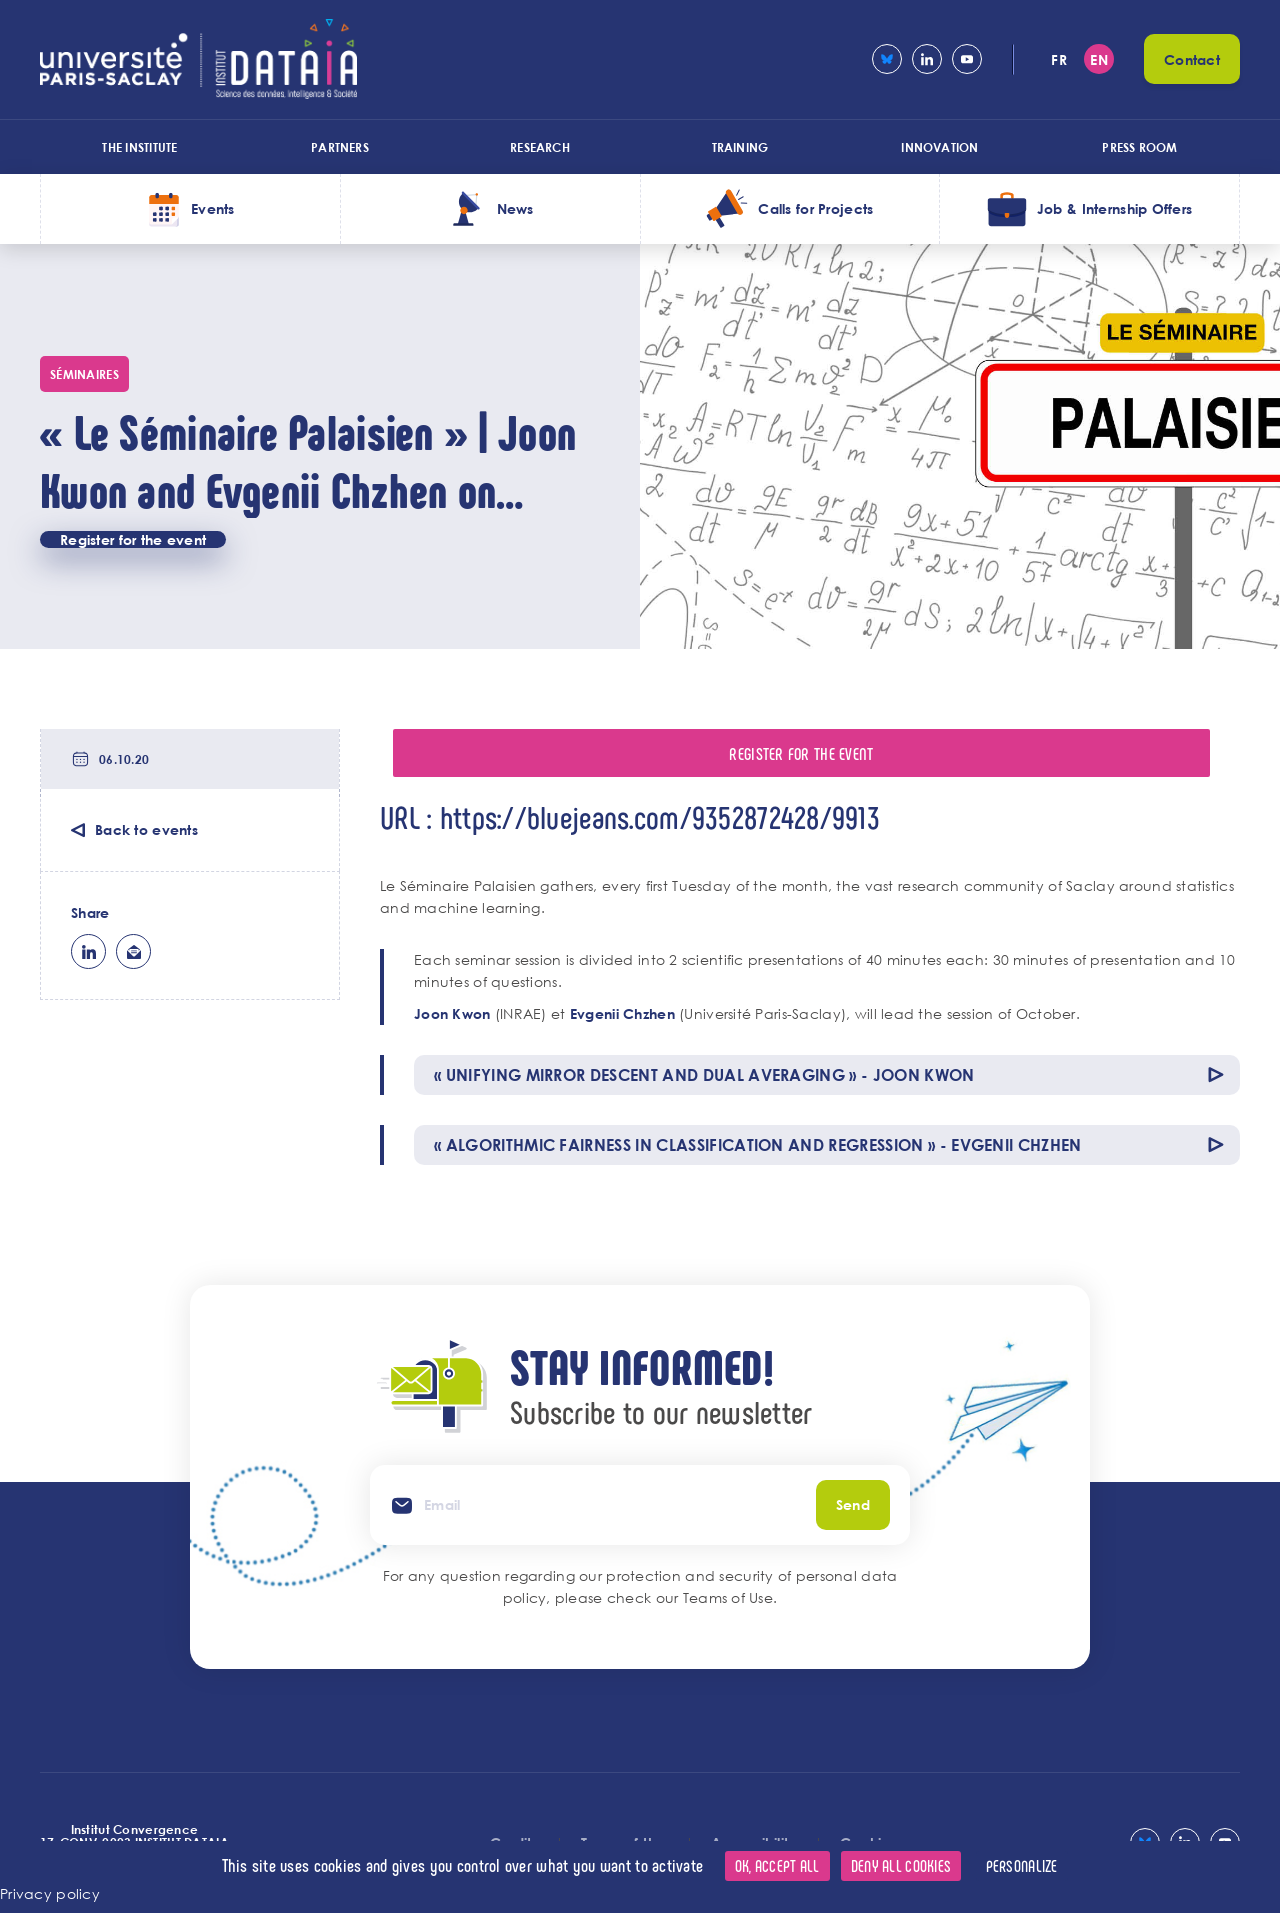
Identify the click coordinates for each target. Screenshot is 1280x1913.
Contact (1192, 59)
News (515, 208)
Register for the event (133, 539)
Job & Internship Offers (1114, 208)
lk (88, 951)
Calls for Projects (815, 208)
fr (1059, 59)
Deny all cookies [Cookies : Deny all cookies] (901, 1865)
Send (853, 1504)
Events (213, 208)
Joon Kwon (452, 1013)
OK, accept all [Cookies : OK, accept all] (777, 1865)
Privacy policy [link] (50, 1893)
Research (540, 147)
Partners (340, 147)
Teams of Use (728, 1597)
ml (133, 951)
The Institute (139, 147)
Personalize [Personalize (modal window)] (1022, 1865)
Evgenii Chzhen (622, 1013)
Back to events (146, 829)
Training (740, 147)
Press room (1139, 147)
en (1099, 59)
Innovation (939, 147)
